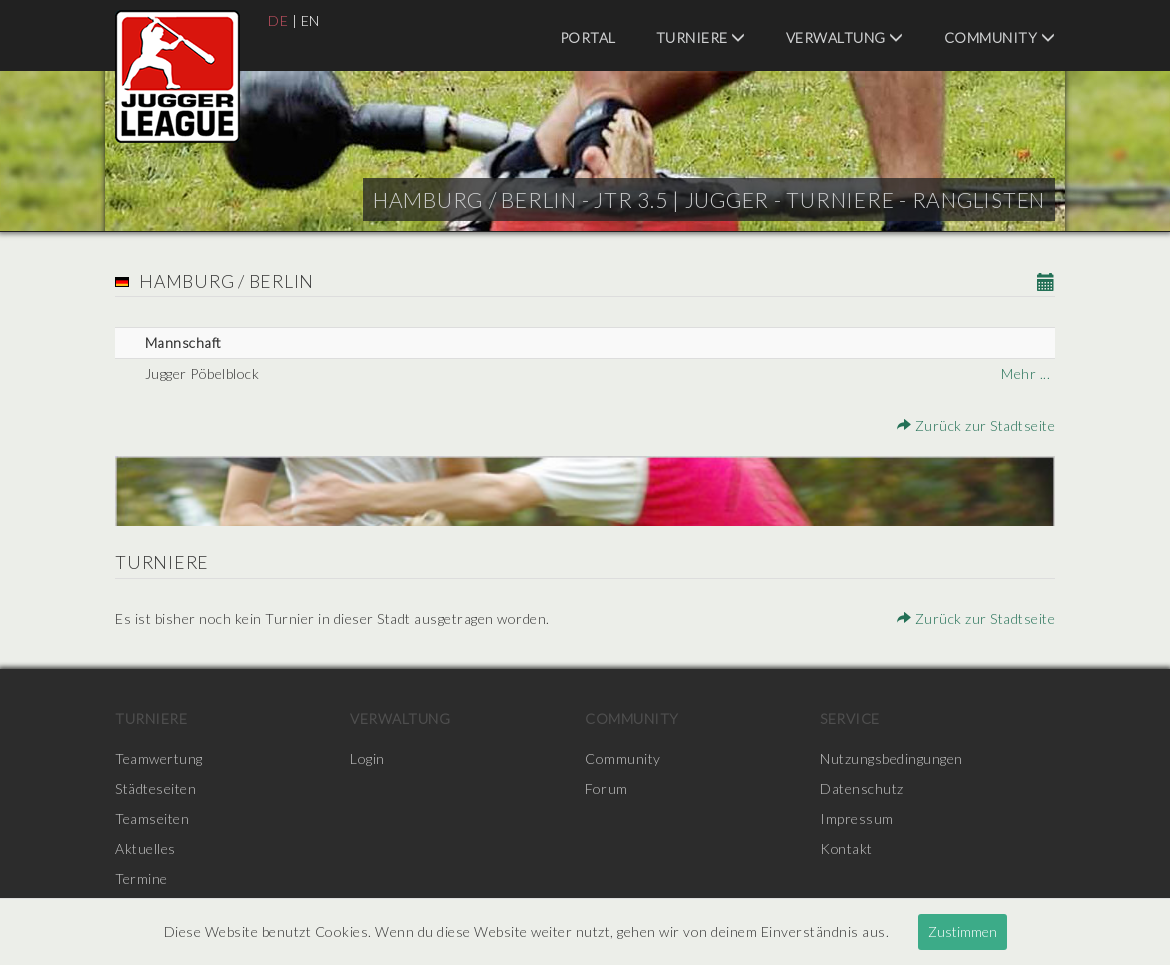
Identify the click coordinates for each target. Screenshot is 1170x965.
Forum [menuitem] (606, 788)
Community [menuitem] (1000, 37)
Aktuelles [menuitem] (145, 848)
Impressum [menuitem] (857, 818)
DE (278, 20)
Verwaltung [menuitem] (845, 37)
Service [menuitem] (850, 718)
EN (310, 20)
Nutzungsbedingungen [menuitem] (891, 758)
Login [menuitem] (367, 758)
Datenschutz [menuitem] (862, 788)
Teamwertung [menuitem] (159, 758)
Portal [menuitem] (588, 37)
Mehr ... (1025, 373)
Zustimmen (962, 931)
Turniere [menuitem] (701, 37)
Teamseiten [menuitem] (152, 818)
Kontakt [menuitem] (847, 848)
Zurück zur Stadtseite (976, 425)
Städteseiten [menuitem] (155, 788)
